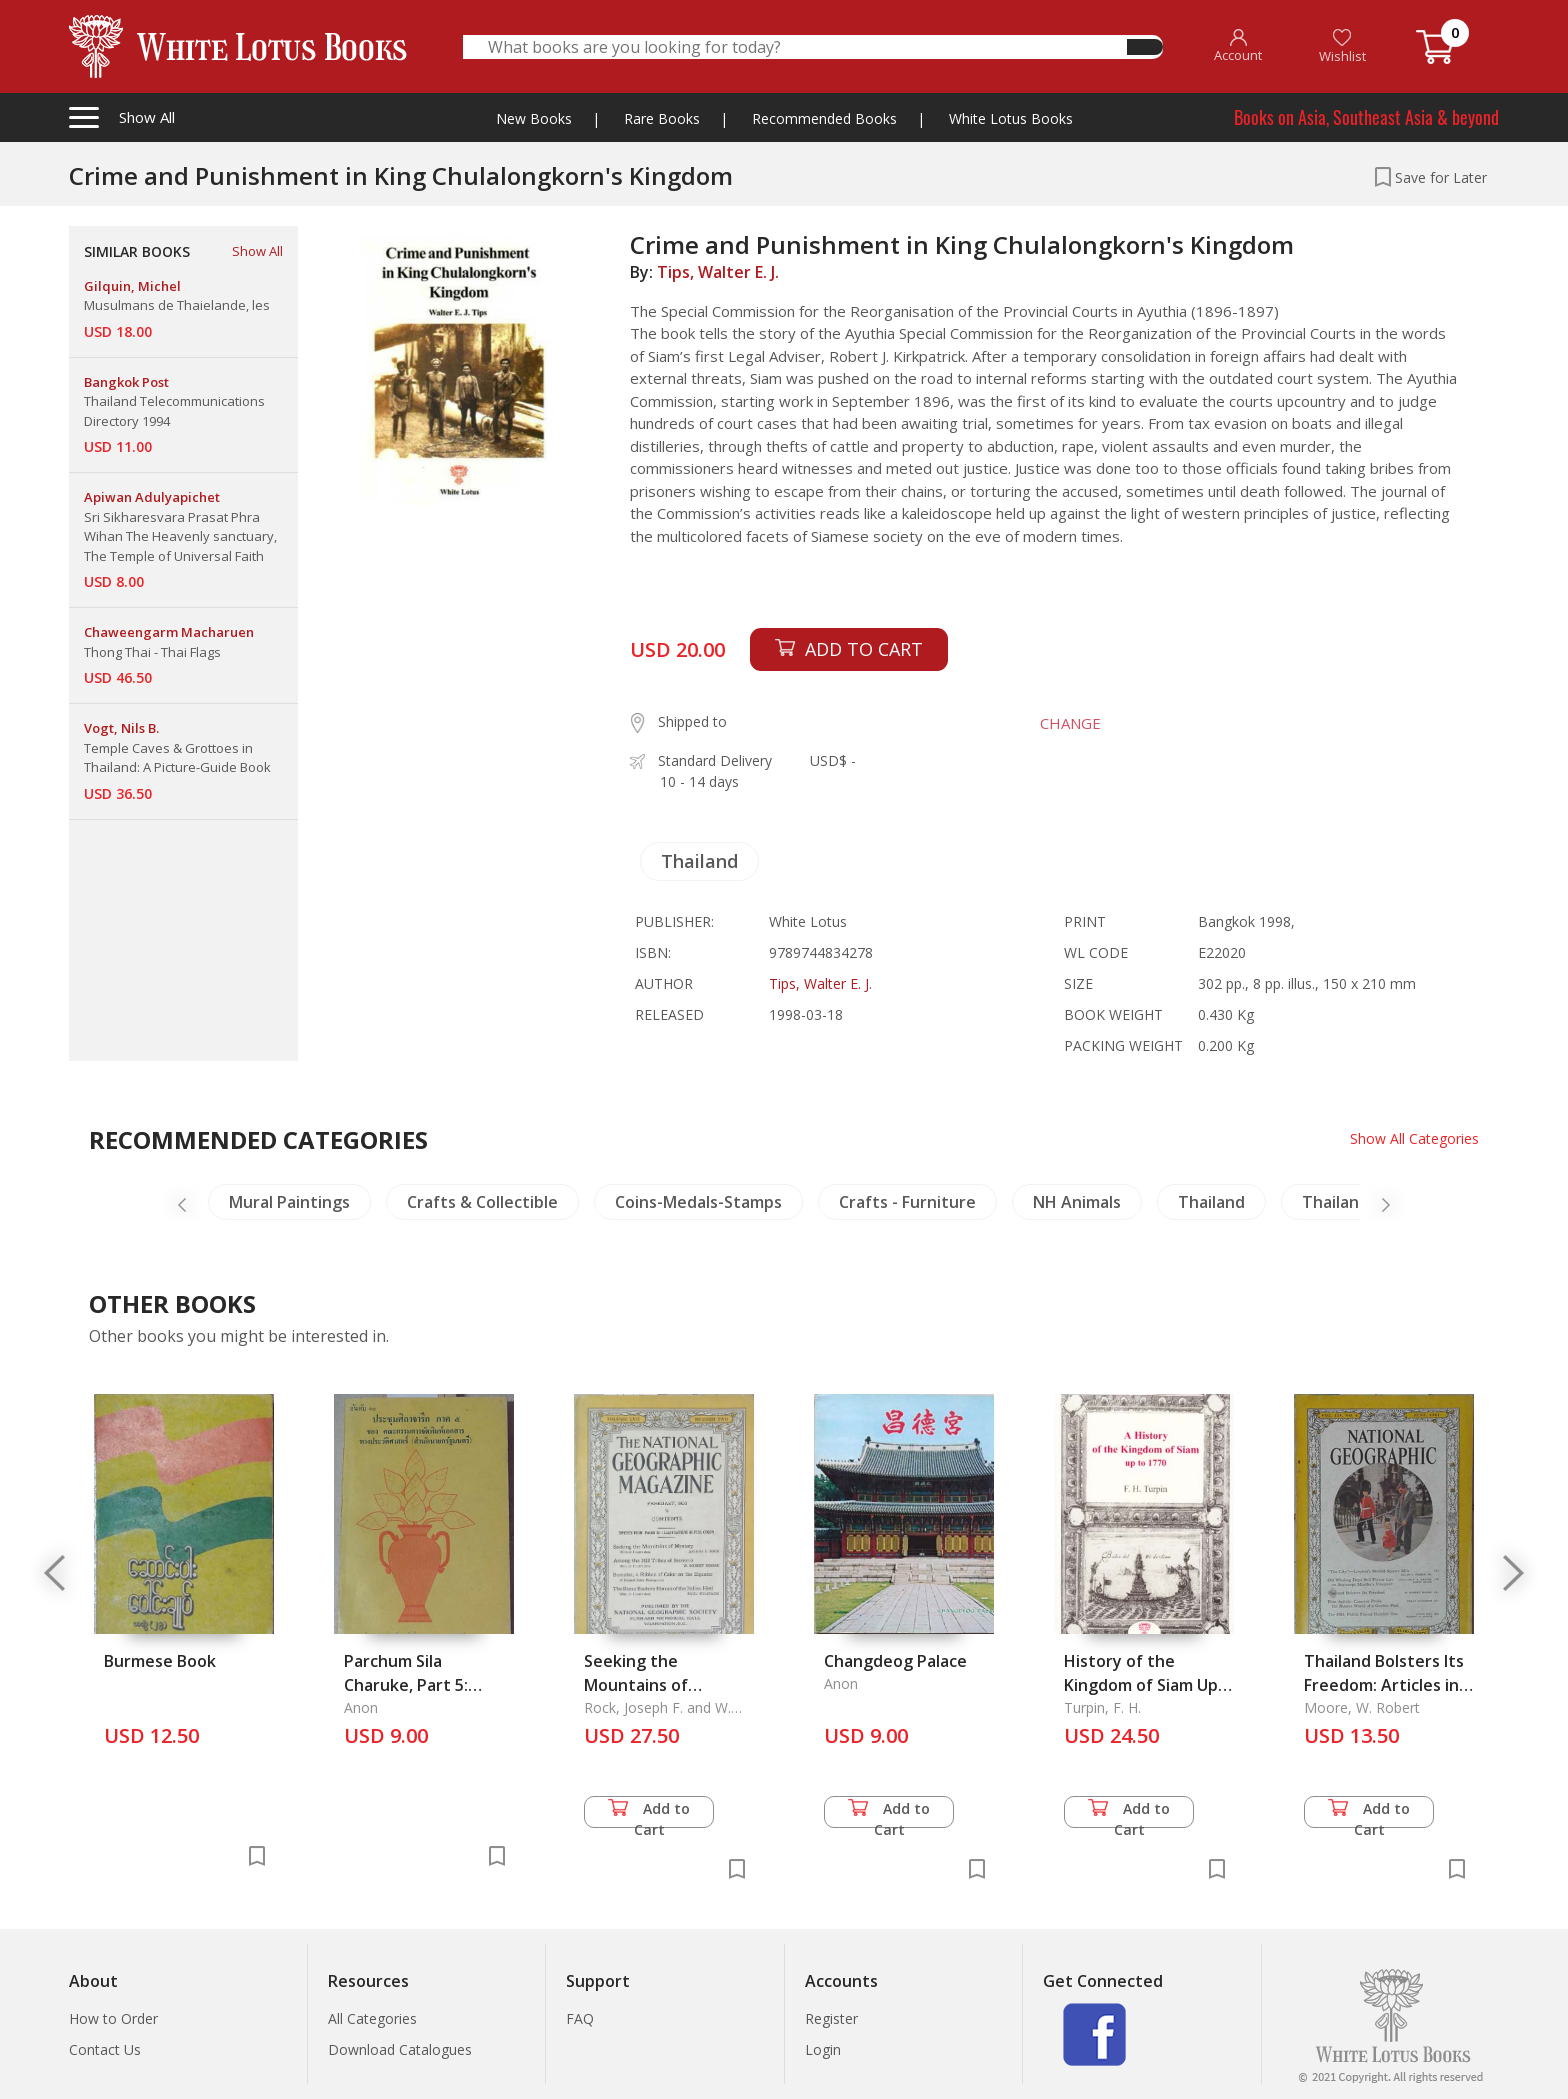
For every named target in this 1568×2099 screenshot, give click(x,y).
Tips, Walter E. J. (718, 272)
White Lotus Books (1011, 118)
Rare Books (662, 118)
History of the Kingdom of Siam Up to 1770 (1141, 1685)
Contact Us (105, 2049)
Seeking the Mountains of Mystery (636, 1685)
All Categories (372, 2018)
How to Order (113, 2018)
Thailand (699, 861)
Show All (257, 251)
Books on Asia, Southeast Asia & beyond (1366, 117)
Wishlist (1342, 46)
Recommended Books (824, 118)
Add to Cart (649, 1813)
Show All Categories (1414, 1138)
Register (831, 2018)
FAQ (580, 2018)
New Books (534, 118)
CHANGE (1070, 723)
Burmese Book (160, 1661)
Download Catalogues (400, 2049)
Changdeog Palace (895, 1661)
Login (823, 2049)
